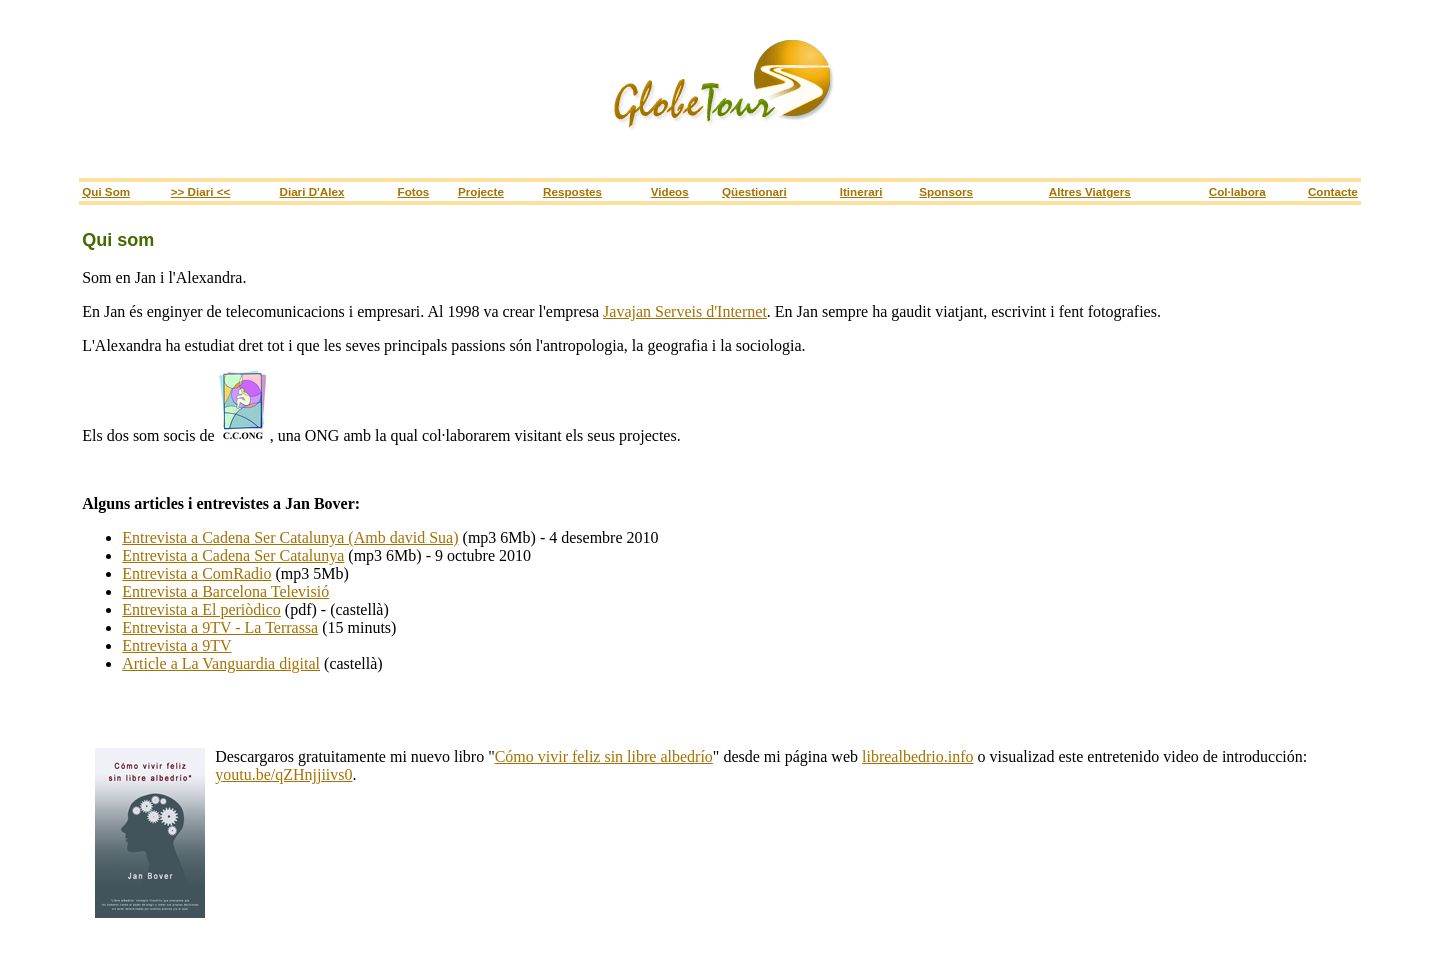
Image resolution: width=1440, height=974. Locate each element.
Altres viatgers (1090, 191)
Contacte (1333, 191)
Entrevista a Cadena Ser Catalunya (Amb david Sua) (290, 537)
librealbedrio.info (918, 756)
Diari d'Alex (311, 191)
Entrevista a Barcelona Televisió (225, 591)
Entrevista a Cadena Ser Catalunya (233, 555)
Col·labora (1237, 191)
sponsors (946, 191)
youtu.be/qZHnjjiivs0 (283, 774)
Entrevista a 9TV (176, 645)
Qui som (106, 191)
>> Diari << (201, 191)
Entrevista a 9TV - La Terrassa (220, 627)
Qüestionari (754, 191)
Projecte (481, 191)
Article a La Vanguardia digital (221, 663)
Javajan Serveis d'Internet (685, 311)
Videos (670, 191)
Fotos (414, 191)
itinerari (861, 191)
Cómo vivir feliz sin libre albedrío (604, 756)
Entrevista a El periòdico (201, 609)
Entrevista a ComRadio (196, 573)
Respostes (572, 191)
